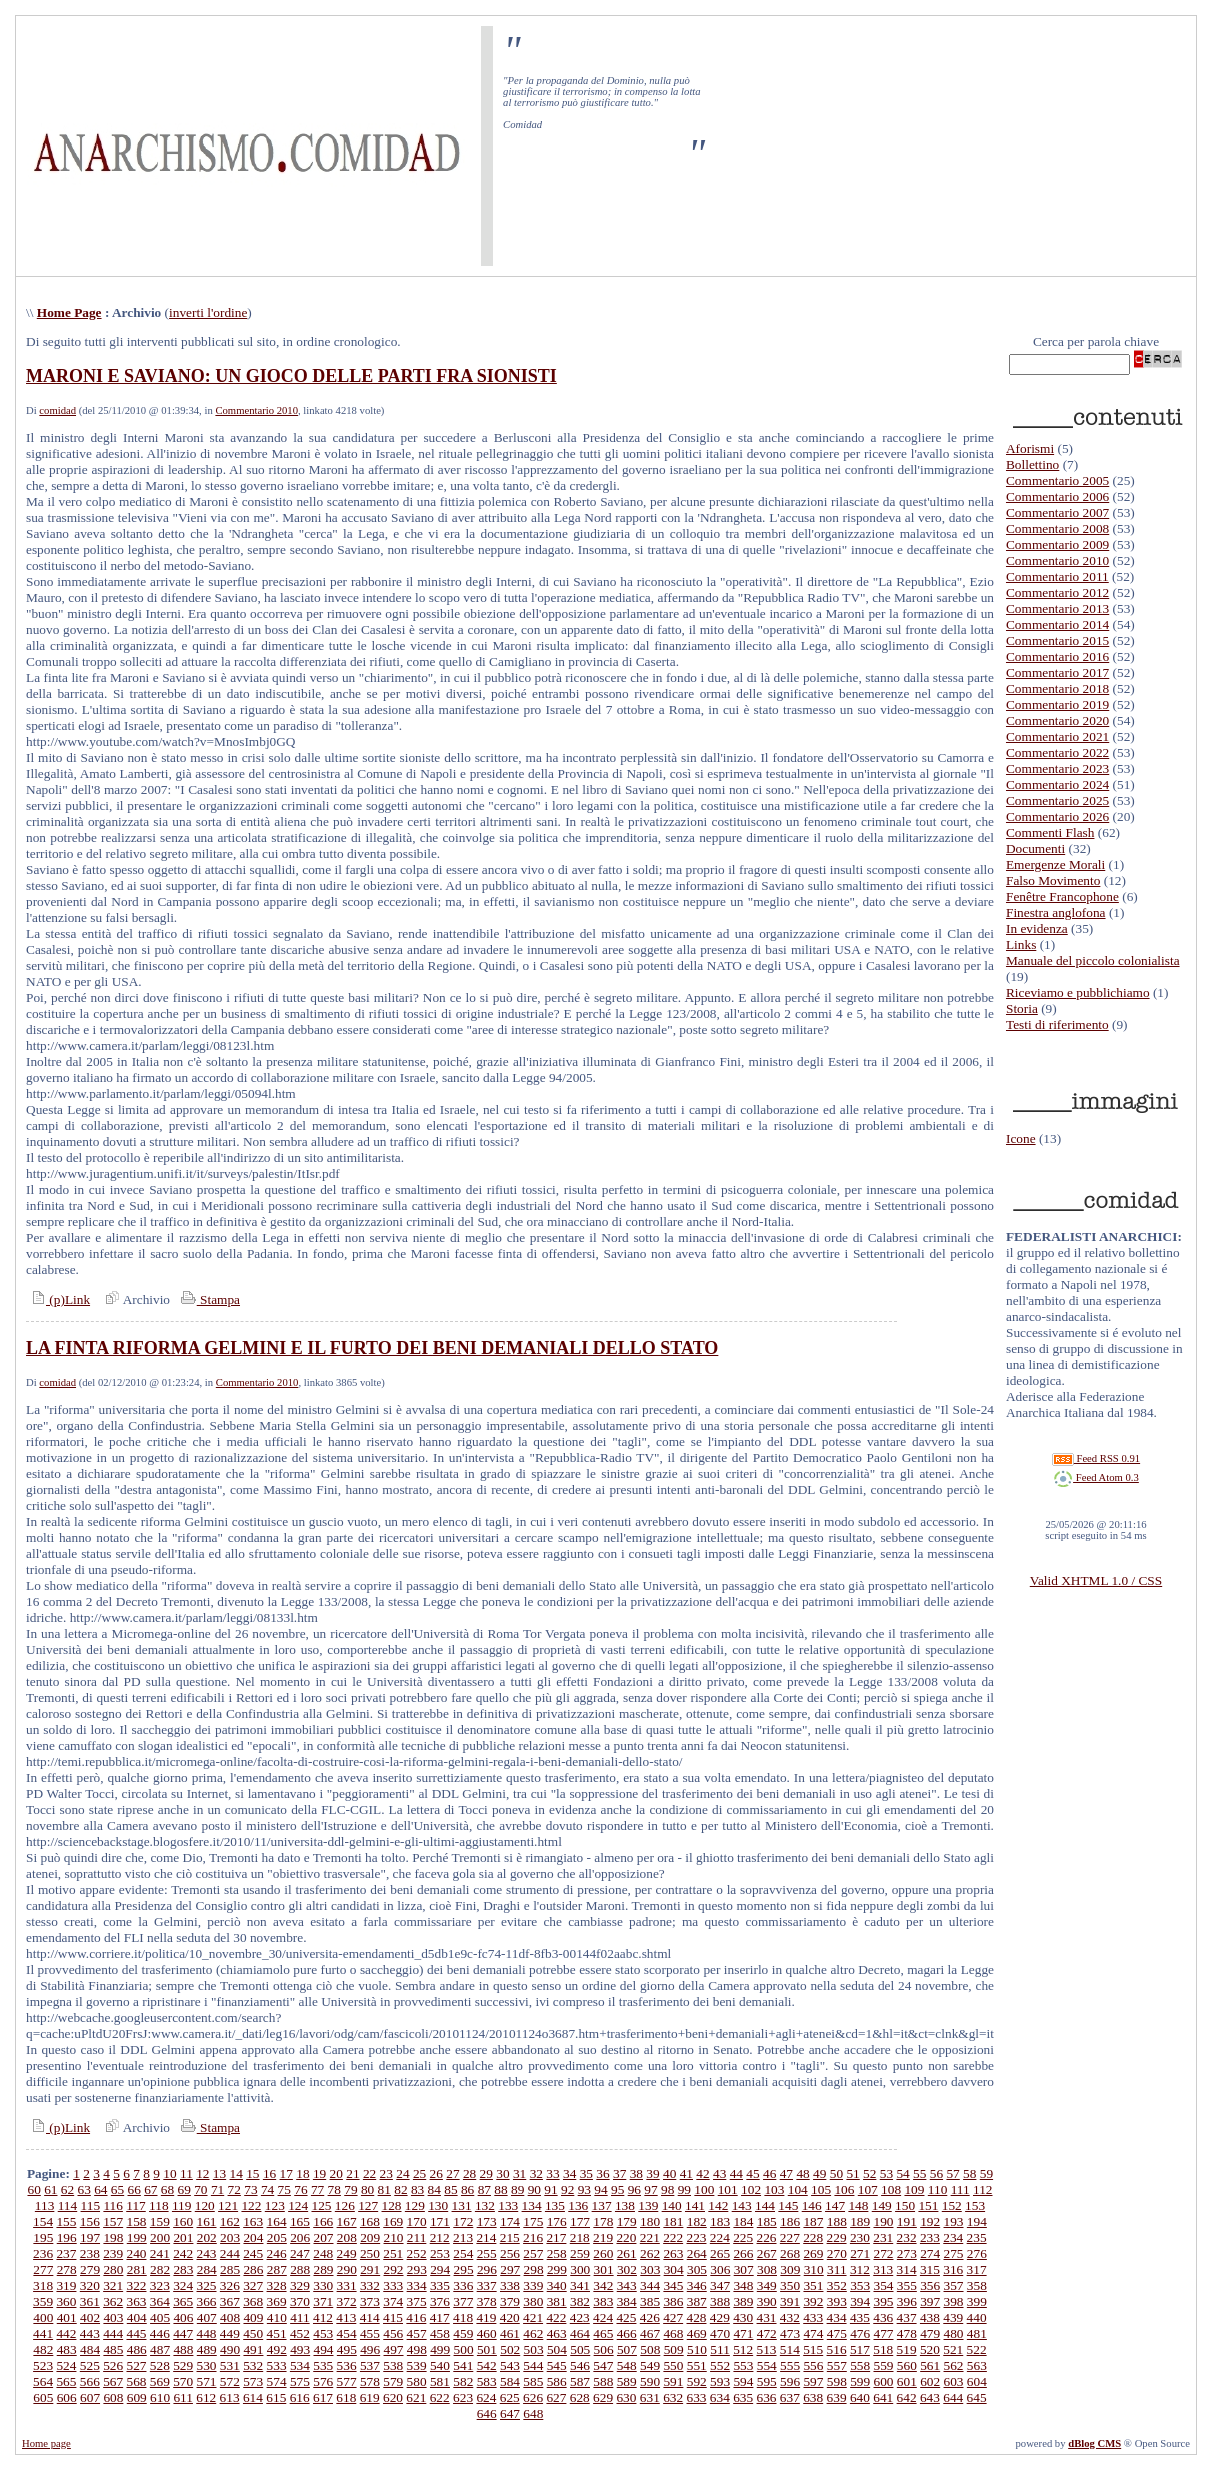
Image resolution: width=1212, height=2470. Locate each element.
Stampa (208, 1299)
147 (835, 2205)
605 (43, 2397)
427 (673, 2317)
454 (347, 2333)
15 (252, 2173)
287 (277, 2269)
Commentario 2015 (1057, 640)
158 (136, 2221)
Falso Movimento (1053, 880)
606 (67, 2397)
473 (790, 2333)
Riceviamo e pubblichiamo (1078, 992)
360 (66, 2301)
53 (886, 2173)
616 (300, 2397)
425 (626, 2317)
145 (788, 2205)
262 (650, 2253)
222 (673, 2237)
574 (277, 2381)
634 (720, 2397)
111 (960, 2189)
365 (183, 2301)
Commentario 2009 (1057, 544)
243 (207, 2253)
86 (467, 2189)
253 (440, 2253)
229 (837, 2237)
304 (674, 2269)
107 (868, 2189)
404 (137, 2317)
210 (394, 2237)
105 (821, 2189)
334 (417, 2285)
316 (953, 2269)
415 (393, 2317)
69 (184, 2189)
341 (580, 2285)
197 (90, 2237)
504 (557, 2349)
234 (953, 2237)
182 (697, 2221)
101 (728, 2189)
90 (534, 2189)
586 (557, 2381)
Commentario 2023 (1057, 768)
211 (417, 2237)
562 (954, 2365)
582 (463, 2381)
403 (113, 2317)
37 (619, 2173)
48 (802, 2173)
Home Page (69, 312)
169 (393, 2221)
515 (813, 2349)
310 (814, 2269)
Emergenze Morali (1055, 864)
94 (600, 2189)
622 (440, 2397)
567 (113, 2381)
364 (160, 2301)
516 (837, 2349)
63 (84, 2189)
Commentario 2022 (1057, 752)
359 (43, 2301)
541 (463, 2365)
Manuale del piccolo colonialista (1093, 960)
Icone (1021, 1138)
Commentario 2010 (256, 410)
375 (417, 2301)
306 (720, 2269)
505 (580, 2349)
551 (697, 2365)
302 (627, 2269)
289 (323, 2269)
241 (160, 2253)
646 (487, 2413)
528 (160, 2365)
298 (534, 2269)
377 (463, 2301)
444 (113, 2333)
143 (742, 2205)
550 (673, 2365)
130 (438, 2205)
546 (580, 2365)
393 (837, 2301)
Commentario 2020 (1057, 720)
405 (160, 2317)
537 (370, 2365)
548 (627, 2365)
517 (860, 2349)
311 (837, 2269)
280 (113, 2269)
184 (743, 2221)
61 (50, 2189)
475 (837, 2333)
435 (860, 2317)
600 (883, 2381)
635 (743, 2397)
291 (370, 2269)
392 (813, 2301)
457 (417, 2333)
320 (90, 2285)
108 (891, 2189)
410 (277, 2317)
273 (907, 2253)
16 (269, 2173)
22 (369, 2173)
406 (183, 2317)
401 (67, 2317)
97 (650, 2189)
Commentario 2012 (1057, 592)
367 (230, 2301)
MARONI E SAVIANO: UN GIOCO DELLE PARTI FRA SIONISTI (291, 376)
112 (983, 2189)
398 (954, 2301)
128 (392, 2205)
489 (207, 2349)
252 (417, 2253)
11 (186, 2173)
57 (952, 2173)
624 (486, 2397)
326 (230, 2285)
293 (417, 2269)
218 (580, 2237)
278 (67, 2269)
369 (277, 2301)
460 (487, 2333)
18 (302, 2173)
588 (603, 2381)
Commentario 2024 (1057, 784)
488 (183, 2349)
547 (603, 2365)
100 (704, 2189)
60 (33, 2189)
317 (977, 2269)
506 (604, 2349)
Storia (1022, 1008)
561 (930, 2365)
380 (533, 2301)
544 (533, 2365)
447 (183, 2333)
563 (977, 2365)
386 (673, 2301)
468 (673, 2333)
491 (253, 2349)
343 (627, 2285)
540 (440, 2365)
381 (557, 2301)
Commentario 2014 (1057, 624)
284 (207, 2269)
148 (858, 2205)
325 (207, 2285)
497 (394, 2349)
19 (319, 2173)
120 (205, 2205)
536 (347, 2365)
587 (580, 2381)
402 (90, 2317)
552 (720, 2365)
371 (323, 2301)
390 (767, 2301)
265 (720, 2253)
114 (68, 2205)
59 (986, 2173)
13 (219, 2173)
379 (510, 2301)
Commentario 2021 (1057, 736)
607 (90, 2397)
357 (954, 2285)
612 (206, 2397)
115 (91, 2205)
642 (907, 2397)
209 (370, 2237)
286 (253, 2269)
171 (440, 2221)
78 (334, 2189)
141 (695, 2205)
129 (415, 2205)
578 (370, 2381)
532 (253, 2365)
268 (790, 2253)
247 (300, 2253)
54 (902, 2173)
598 (837, 2381)
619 (370, 2397)
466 (627, 2333)
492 (277, 2349)
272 (883, 2253)
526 (113, 2365)
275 (954, 2253)
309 (790, 2269)
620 (393, 2397)
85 (450, 2189)
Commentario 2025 (1057, 800)
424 (603, 2317)
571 (207, 2381)
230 (860, 2237)
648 (533, 2413)
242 (183, 2253)
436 (883, 2317)
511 (720, 2349)
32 (536, 2173)
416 (416, 2317)
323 (160, 2285)
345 (673, 2285)
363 (136, 2301)
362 (113, 2301)
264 (697, 2253)
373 (370, 2301)
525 (90, 2365)
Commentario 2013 (1057, 608)
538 (393, 2365)
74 (267, 2189)
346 (697, 2285)
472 (767, 2333)
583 (487, 2381)
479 (930, 2333)
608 (113, 2397)
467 (650, 2333)
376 (440, 2301)
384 (627, 2301)
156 (90, 2221)
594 (743, 2381)
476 (860, 2333)
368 (253, 2301)
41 (686, 2173)
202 (207, 2237)
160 (183, 2221)
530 (207, 2365)
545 (557, 2365)
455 (370, 2333)
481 (977, 2333)
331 (347, 2285)
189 (860, 2221)
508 (650, 2349)
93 (584, 2189)
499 (440, 2349)
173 (487, 2221)
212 (440, 2237)
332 (370, 2285)
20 (336, 2173)
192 (930, 2221)
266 (743, 2253)
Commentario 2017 (1057, 672)
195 (43, 2237)
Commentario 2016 (1057, 656)
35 (586, 2173)
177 (580, 2221)
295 (464, 2269)
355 (907, 2285)
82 (400, 2189)
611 (183, 2397)
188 (837, 2221)
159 (160, 2221)
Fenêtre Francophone (1062, 896)
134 (532, 2205)
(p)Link (58, 1299)
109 (914, 2189)
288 (300, 2269)
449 (230, 2333)
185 (767, 2221)
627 (556, 2397)
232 (907, 2237)
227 (790, 2237)
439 (953, 2317)
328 (277, 2285)
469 (697, 2333)
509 (674, 2349)
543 (510, 2365)
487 (160, 2349)
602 (930, 2381)
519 (907, 2349)
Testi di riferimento (1057, 1024)
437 (907, 2317)
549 (650, 2365)
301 (604, 2269)
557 (837, 2365)
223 (696, 2237)
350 (790, 2285)
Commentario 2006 (1057, 496)
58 (969, 2173)
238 (90, 2253)
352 (837, 2285)
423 (580, 2317)
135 (555, 2205)
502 (510, 2349)
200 (160, 2237)
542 (487, 2365)
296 (487, 2269)
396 (907, 2301)
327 (253, 2285)
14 (236, 2173)
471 (743, 2333)
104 (798, 2189)
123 (275, 2205)
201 (183, 2237)
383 (603, 2301)
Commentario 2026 (1057, 816)
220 (626, 2237)
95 (617, 2189)
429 (720, 2317)
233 (930, 2237)
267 (767, 2253)
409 (253, 2317)
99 (684, 2189)
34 (569, 2173)
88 (500, 2189)
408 (230, 2317)
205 (277, 2237)
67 (150, 2189)
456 (393, 2333)
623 (463, 2397)
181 (673, 2221)
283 (183, 2269)
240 (136, 2253)
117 (136, 2205)
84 (434, 2189)
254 (463, 2253)
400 (43, 2317)
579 (393, 2381)
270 (837, 2253)
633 (696, 2397)
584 (510, 2381)
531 (230, 2365)
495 (347, 2349)
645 (977, 2397)
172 (463, 2221)
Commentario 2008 (1057, 528)
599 (860, 2381)
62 (67, 2189)
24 (402, 2173)
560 (907, 2365)
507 (627, 2349)
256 (510, 2253)
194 (977, 2221)
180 (650, 2221)
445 (136, 2333)
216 (533, 2237)
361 (90, 2301)
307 (744, 2269)
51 (852, 2173)
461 (510, 2333)
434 (837, 2317)
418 (463, 2317)
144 (765, 2205)
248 (323, 2253)
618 (346, 2397)
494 (323, 2349)
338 (510, 2285)
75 (284, 2189)
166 (323, 2221)
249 (347, 2253)
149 (882, 2205)
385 (650, 2301)
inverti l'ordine (208, 312)
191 (907, 2221)
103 (774, 2189)
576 (323, 2381)
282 (160, 2269)
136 (578, 2205)
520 (930, 2349)
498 (417, 2349)
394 (860, 2301)
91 (550, 2189)
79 (350, 2189)
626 (533, 2397)
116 (113, 2205)
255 (487, 2253)
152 (952, 2205)
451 (277, 2333)
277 (43, 2269)
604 (977, 2381)
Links (1021, 944)
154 (43, 2221)
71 (217, 2189)
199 (137, 2237)
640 (860, 2397)
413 (346, 2317)
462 (533, 2333)
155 (66, 2221)
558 (860, 2365)
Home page (46, 2443)
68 (167, 2189)
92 (567, 2189)
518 (883, 2349)
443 (90, 2333)
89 (517, 2189)
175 (533, 2221)
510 (697, 2349)
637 (790, 2397)
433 (813, 2317)
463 (557, 2333)
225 (743, 2237)
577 (347, 2381)
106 (844, 2189)
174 (510, 2221)
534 (300, 2365)
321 (113, 2285)
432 (790, 2317)
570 (183, 2381)
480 (954, 2333)
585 (533, 2381)
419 (486, 2317)
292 (394, 2269)
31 (519, 2173)
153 (975, 2205)
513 (767, 2349)
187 (813, 2221)
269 (813, 2253)
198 (113, 2237)
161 (207, 2221)
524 (66, 2365)
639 (837, 2397)
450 (253, 2333)
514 (790, 2349)
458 (440, 2333)
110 (938, 2189)
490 (230, 2349)
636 (767, 2397)
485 (113, 2349)
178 (603, 2221)
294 (440, 2269)
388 (720, 2301)
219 (603, 2237)
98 (667, 2189)
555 (790, 2365)
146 (812, 2205)
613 (230, 2397)
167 (347, 2221)
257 (533, 2253)
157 (113, 2221)
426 (650, 2317)
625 (510, 2397)
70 (200, 2189)
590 (650, 2381)
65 (117, 2189)
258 (557, 2253)
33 (552, 2173)
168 (370, 2221)
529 (183, 2365)
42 (702, 2173)
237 (66, 2253)
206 (300, 2237)
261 (627, 2253)
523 (43, 2365)
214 (486, 2237)
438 (930, 2317)
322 (136, 2285)
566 (90, 2381)
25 (419, 2173)
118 (159, 2205)
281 (137, 2269)
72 (234, 2189)
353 (860, 2285)
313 (883, 2269)
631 (650, 2397)
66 (134, 2189)
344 (650, 2285)
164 (277, 2221)
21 (352, 2173)
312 (860, 2269)
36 (602, 2173)
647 (510, 2413)
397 (930, 2301)
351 (813, 2285)
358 (977, 2285)
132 (485, 2205)
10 (169, 2173)
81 (384, 2189)
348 (743, 2285)
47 (786, 2173)
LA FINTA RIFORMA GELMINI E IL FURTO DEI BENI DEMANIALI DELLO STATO (372, 1348)
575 (300, 2381)
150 (905, 2205)
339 (533, 2285)
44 (736, 2173)
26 (436, 2173)
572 (230, 2381)
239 (113, 2253)
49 (819, 2173)
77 (317, 2189)
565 (66, 2381)
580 (417, 2381)
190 (883, 2221)
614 (253, 2397)
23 (386, 2173)
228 (813, 2237)
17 (286, 2173)
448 (207, 2333)
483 (67, 2349)
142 (718, 2205)
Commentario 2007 (1057, 512)
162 (230, 2221)
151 (928, 2205)
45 (752, 2173)
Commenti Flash (1050, 832)
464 (580, 2333)
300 (580, 2269)
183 (720, 2221)
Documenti (1035, 848)
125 (321, 2205)
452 (300, 2333)
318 (43, 2285)
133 (508, 2205)
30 (502, 2173)
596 (790, 2381)
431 (767, 2317)
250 (370, 2253)
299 (557, 2269)
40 (669, 2173)
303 (650, 2269)
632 (673, 2397)
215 (510, 2237)
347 (720, 2285)
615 (276, 2397)
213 (463, 2237)
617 (323, 2397)
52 (869, 2173)
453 (323, 2333)
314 (907, 2269)
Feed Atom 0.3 (1096, 1477)
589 (627, 2381)
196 (67, 2237)
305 (697, 2269)
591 (673, 2381)
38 (636, 2173)
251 (393, 2253)
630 (626, 2397)
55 (919, 2173)
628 (580, 2397)
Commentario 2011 (1057, 576)
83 (417, 2189)
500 (464, 2349)
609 (137, 2397)
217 (556, 2237)
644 (953, 2397)
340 (557, 2285)
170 (417, 2221)
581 (440, 2381)
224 (720, 2237)
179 (627, 2221)
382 (580, 2301)
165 (300, 2221)
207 (323, 2237)
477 (883, 2333)
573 (253, 2381)
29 (486, 2173)
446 (160, 2333)
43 (719, 2173)
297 (510, 2269)
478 (907, 2333)
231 (883, 2237)
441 (43, 2333)
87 (484, 2189)
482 (43, 2349)
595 (767, 2381)
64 (100, 2189)
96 (634, 2189)
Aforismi (1030, 448)
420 (510, 2317)
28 (469, 2173)
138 (625, 2205)
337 (487, 2285)
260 (603, 2253)
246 (277, 2253)
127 (368, 2205)
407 (207, 2317)
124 (298, 2205)
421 (533, 2317)
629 (603, 2397)
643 (930, 2397)
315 (930, 2269)
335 (440, 2285)
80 (367, 2189)
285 (230, 2269)
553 (743, 2365)
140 (672, 2205)
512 (743, 2349)
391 (790, 2301)
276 (977, 2253)
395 (883, 2301)
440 (977, 2317)
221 (650, 2237)
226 (767, 2237)
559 (883, 2365)
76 (300, 2189)
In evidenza (1037, 928)
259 (580, 2253)
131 (462, 2205)
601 (907, 2381)
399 (977, 2301)
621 (416, 2397)
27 (452, 2173)
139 (648, 2205)
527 (136, 2365)
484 (90, 2349)
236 (43, 2253)
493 (300, 2349)
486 (137, 2349)
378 (487, 2301)
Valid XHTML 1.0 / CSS (1096, 1580)
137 (602, 2205)
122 (251, 2205)
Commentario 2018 (1057, 688)
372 (347, 2301)
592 (697, 2381)
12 (202, 2173)
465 (603, 2333)
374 (393, 2301)
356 (930, 2285)
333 (393, 2285)
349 (767, 2285)
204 (253, 2237)
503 (534, 2349)
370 (300, 2301)
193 (954, 2221)
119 (182, 2205)
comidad (57, 410)
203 (230, 2237)
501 (487, 2349)
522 (977, 2349)
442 (66, 2333)
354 (883, 2285)
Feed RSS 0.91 (1096, 1458)
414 (370, 2317)
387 (697, 2301)
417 (440, 2317)
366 (207, 2301)
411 (300, 2317)
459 (463, 2333)
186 (790, 2221)
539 (417, 2365)
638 (813, 2397)
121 (228, 2205)
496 (370, 2349)
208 (347, 2237)
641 (883, 2397)
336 (463, 2285)
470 (720, 2333)
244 (230, 2253)
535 (323, 2365)
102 (751, 2189)
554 (767, 2365)
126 (345, 2205)
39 (652, 2173)
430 (743, 2317)
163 (253, 2221)
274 (930, 2253)
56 (936, 2173)
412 (323, 2317)
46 (769, 2173)
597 (813, 2381)
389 (743, 2301)
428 (696, 2317)
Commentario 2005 (1057, 480)
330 (323, 2285)
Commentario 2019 (1057, 704)
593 (720, 2381)
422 (556, 2317)
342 (603, 2285)
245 (253, 2253)
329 (300, 2285)
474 (813, 2333)
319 (66, 2285)
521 (953, 2349)
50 (836, 2173)
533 (277, 2365)
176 (557, 2221)
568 (136, 2381)
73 (250, 2189)
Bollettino (1032, 464)
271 (860, 2253)
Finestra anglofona (1056, 912)
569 (160, 2381)
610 (160, 2397)
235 (977, 2237)
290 (347, 2269)
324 (183, 2285)
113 (45, 2205)
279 (90, 2269)
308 (767, 2269)
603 (954, 2381)
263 (673, 2253)
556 (813, 2365)
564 (43, 2381)
